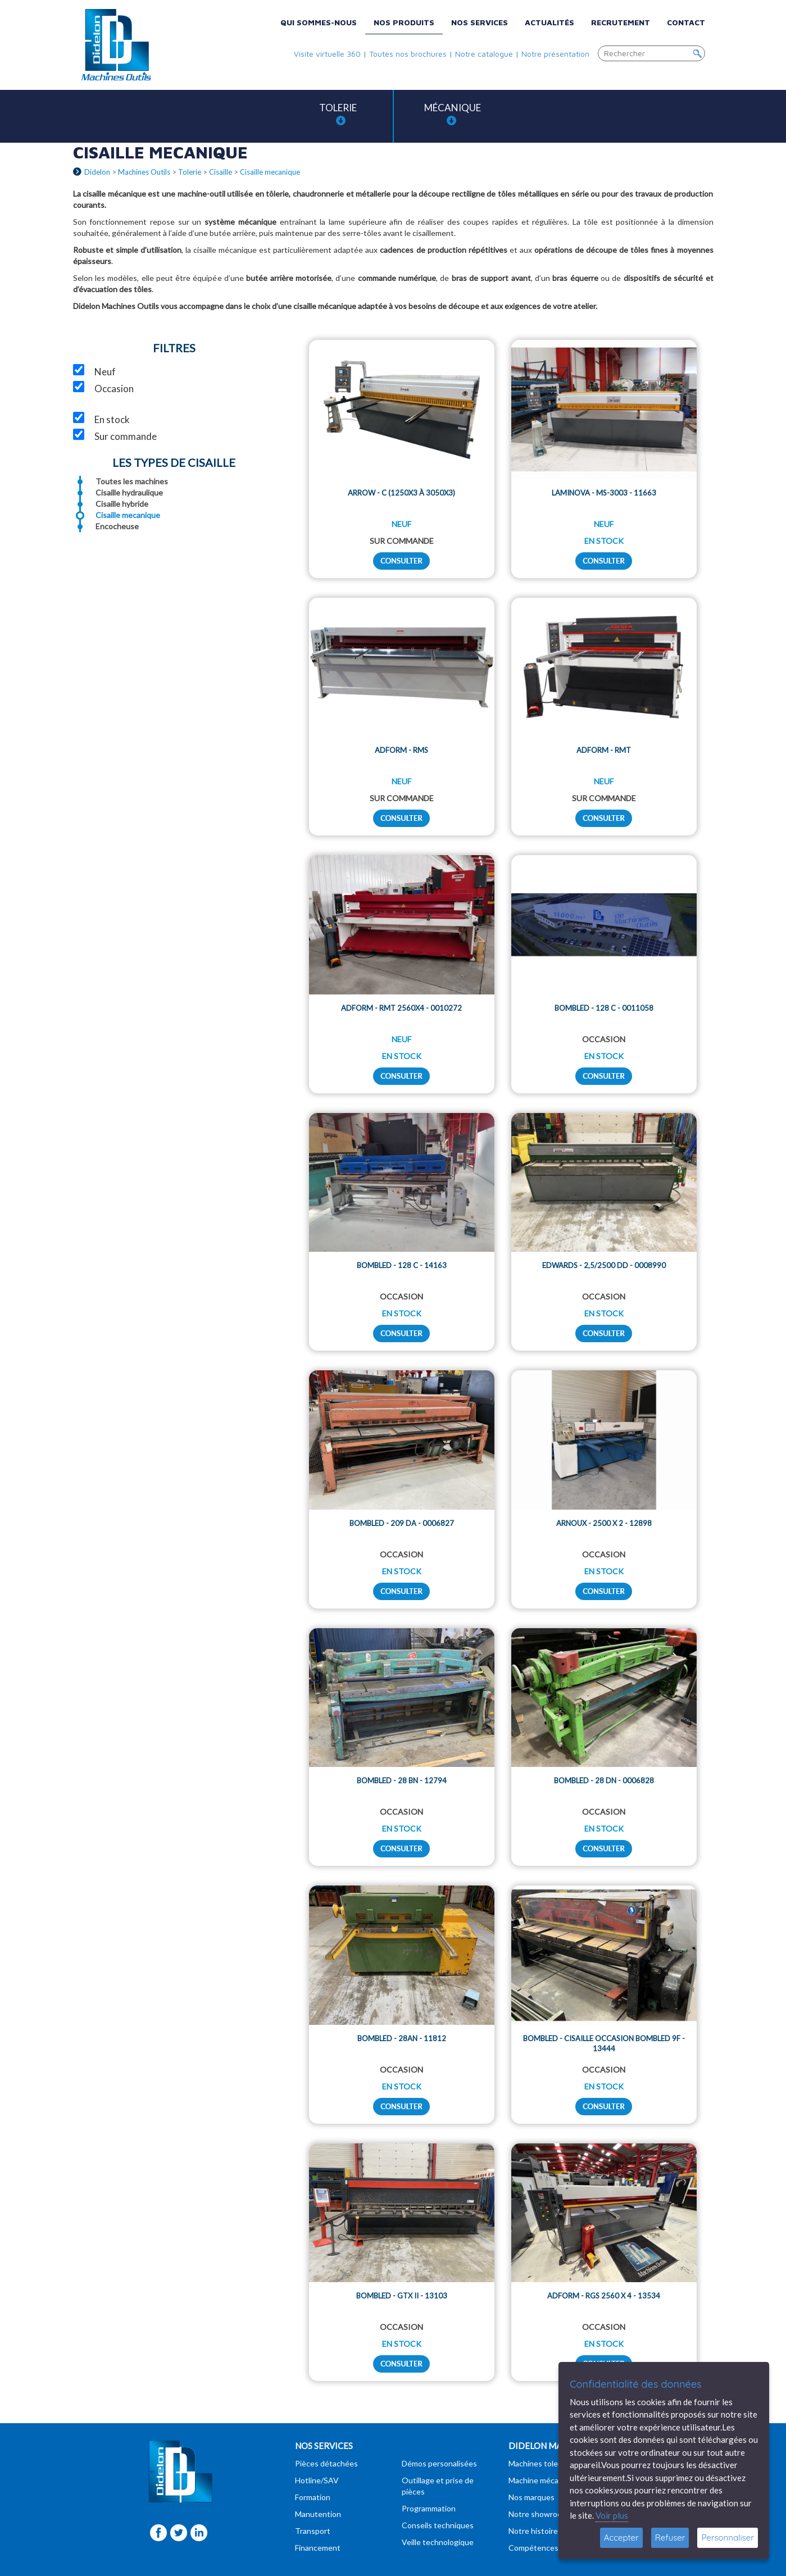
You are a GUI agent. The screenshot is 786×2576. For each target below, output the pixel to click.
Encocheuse (117, 526)
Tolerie (338, 114)
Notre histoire (533, 2531)
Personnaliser (727, 2537)
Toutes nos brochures (408, 53)
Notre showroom (538, 2514)
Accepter (621, 2537)
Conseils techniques (438, 2525)
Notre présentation (555, 53)
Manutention (318, 2514)
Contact (686, 22)
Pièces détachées (326, 2463)
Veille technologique (438, 2542)
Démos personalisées (439, 2463)
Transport (312, 2531)
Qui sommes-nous (318, 22)
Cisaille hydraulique (129, 492)
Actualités (549, 22)
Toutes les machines (132, 481)
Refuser (670, 2537)
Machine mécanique (543, 2480)
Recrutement (620, 22)
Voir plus (612, 2515)
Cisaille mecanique (128, 515)
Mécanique (452, 114)
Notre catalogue (484, 53)
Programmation (429, 2508)
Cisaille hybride (122, 503)
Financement (317, 2547)
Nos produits (404, 22)
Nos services (479, 22)
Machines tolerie (537, 2463)
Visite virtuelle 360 (327, 53)
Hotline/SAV (317, 2480)
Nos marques (531, 2497)
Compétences (533, 2547)
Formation (312, 2497)
